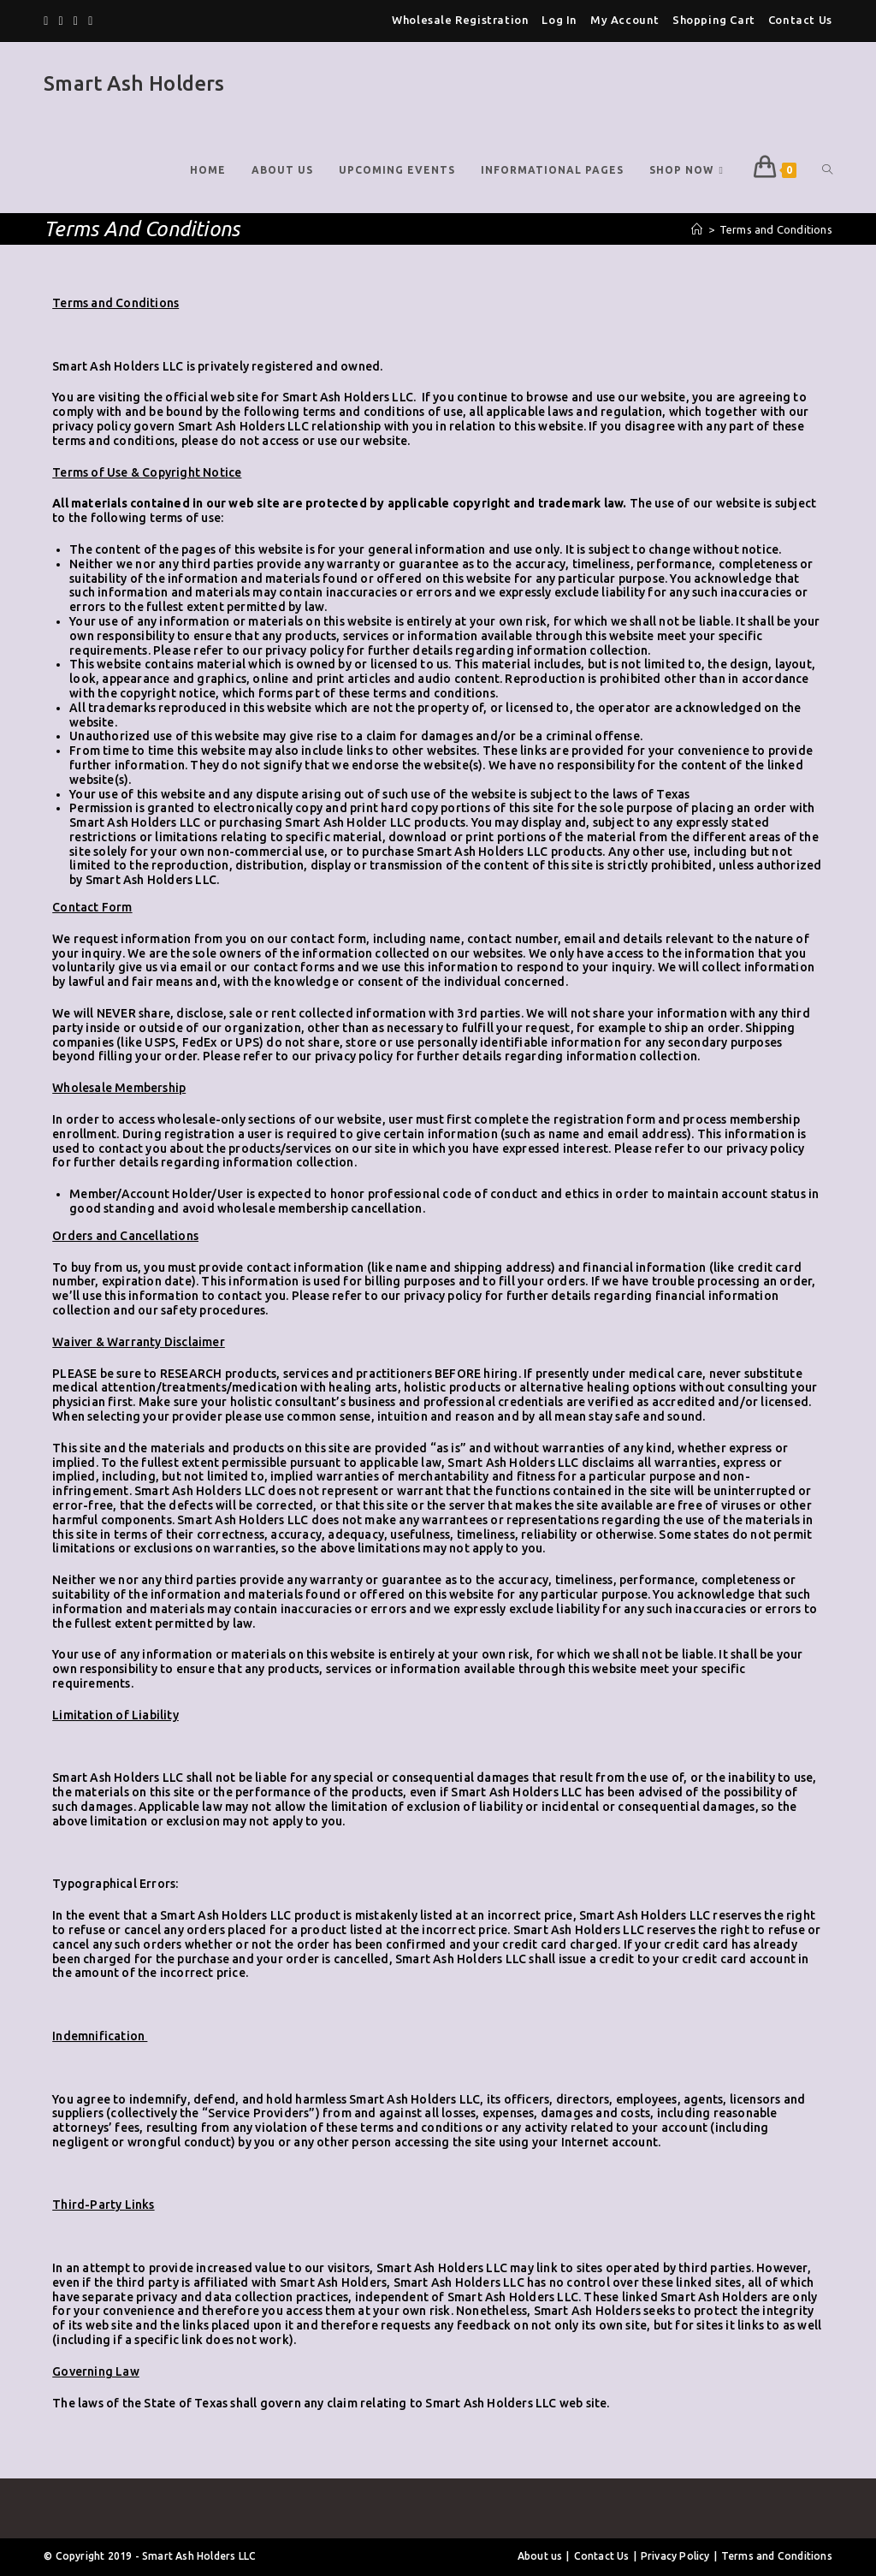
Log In (559, 20)
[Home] (696, 229)
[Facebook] (61, 20)
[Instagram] (90, 20)
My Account (625, 20)
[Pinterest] (75, 20)
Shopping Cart (713, 20)
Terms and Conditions (776, 2555)
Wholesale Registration (460, 20)
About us (540, 2555)
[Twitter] (48, 20)
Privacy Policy (675, 2555)
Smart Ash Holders (134, 83)
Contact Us (800, 20)
